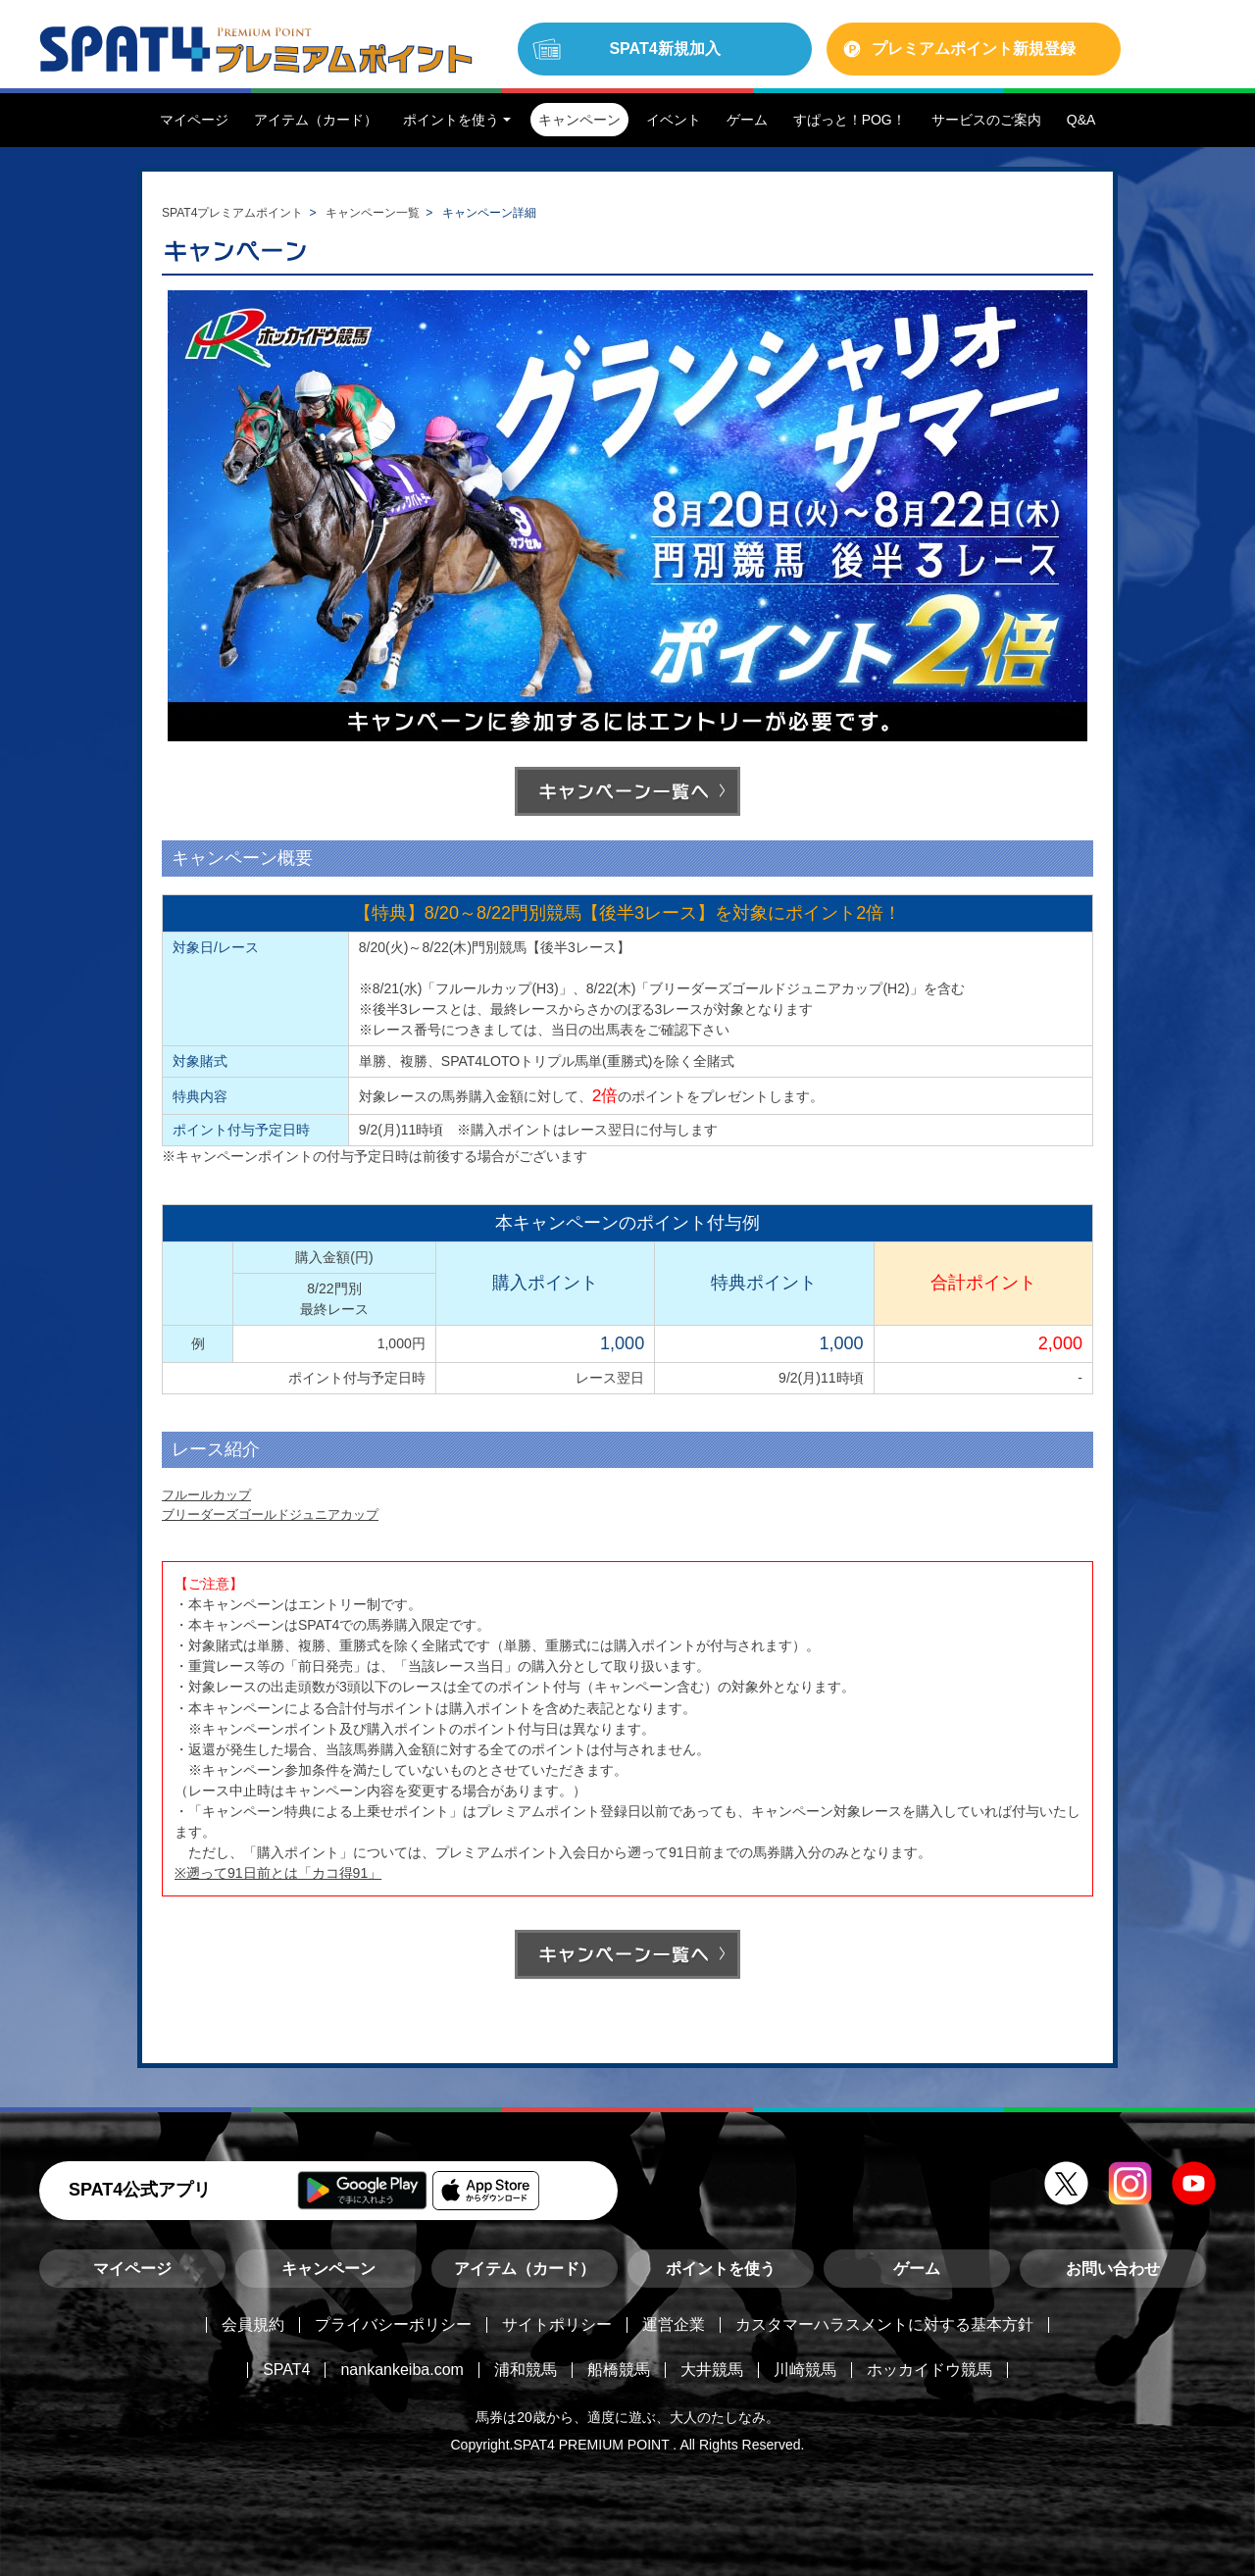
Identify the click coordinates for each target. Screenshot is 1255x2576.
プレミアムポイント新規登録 (974, 48)
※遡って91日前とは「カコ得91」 (278, 1873)
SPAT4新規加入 (664, 48)
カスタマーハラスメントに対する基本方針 (884, 2324)
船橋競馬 (618, 2369)
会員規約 (253, 2324)
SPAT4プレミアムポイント (232, 213)
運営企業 (673, 2324)
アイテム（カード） (524, 2268)
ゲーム (916, 2268)
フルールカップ (206, 1495)
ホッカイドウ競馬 (929, 2369)
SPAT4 (286, 2369)
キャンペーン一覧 (373, 213)
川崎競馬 (805, 2369)
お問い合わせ (1113, 2268)
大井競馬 (711, 2369)
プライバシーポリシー (393, 2324)
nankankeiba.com (401, 2369)
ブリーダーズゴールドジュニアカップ (270, 1514)
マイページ (132, 2268)
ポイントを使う (721, 2268)
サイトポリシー (557, 2324)
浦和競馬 (525, 2369)
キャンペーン (328, 2268)
